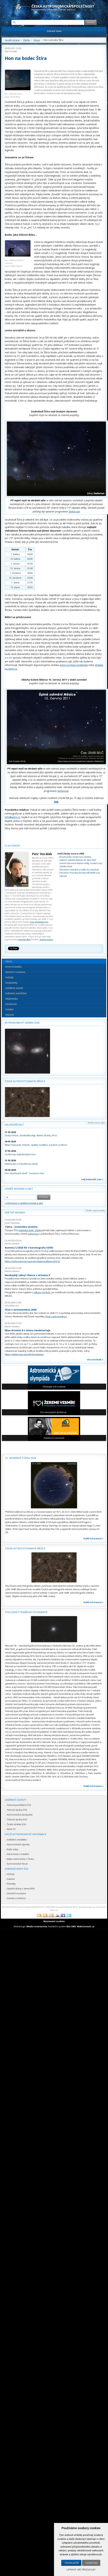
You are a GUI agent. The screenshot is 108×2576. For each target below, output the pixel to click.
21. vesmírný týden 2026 (20, 1458)
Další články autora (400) (70, 853)
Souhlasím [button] (72, 2562)
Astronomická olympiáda (20, 1814)
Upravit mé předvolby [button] (81, 2569)
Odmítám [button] (91, 2562)
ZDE (56, 801)
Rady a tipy (12, 1849)
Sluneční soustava (15, 972)
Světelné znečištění (15, 993)
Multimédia (11, 998)
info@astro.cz (12, 817)
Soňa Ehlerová (12, 1305)
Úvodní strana (12, 40)
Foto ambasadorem (39, 922)
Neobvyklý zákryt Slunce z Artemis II (27, 1275)
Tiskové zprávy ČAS (17, 1809)
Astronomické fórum (17, 1863)
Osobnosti (11, 1004)
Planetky (11, 1883)
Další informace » (94, 1538)
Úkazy (37, 40)
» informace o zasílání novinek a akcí (24, 1203)
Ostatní (9, 1009)
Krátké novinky (15, 1212)
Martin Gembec (12, 1243)
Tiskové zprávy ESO (17, 1819)
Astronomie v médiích (18, 1854)
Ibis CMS (71, 1926)
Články (26, 40)
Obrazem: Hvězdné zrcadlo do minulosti (79, 869)
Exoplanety (11, 982)
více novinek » (95, 1359)
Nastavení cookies (54, 1921)
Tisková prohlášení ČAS (19, 1805)
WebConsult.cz (85, 1926)
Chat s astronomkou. (56, 1316)
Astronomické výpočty (18, 1844)
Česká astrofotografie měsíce (25, 1081)
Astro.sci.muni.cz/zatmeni (74, 665)
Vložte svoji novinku (95, 1210)
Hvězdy (9, 977)
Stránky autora (46, 939)
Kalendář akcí (14, 1124)
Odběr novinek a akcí (19, 1188)
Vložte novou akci (96, 1122)
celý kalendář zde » (92, 1179)
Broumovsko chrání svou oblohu (75, 856)
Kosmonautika (13, 966)
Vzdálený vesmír (14, 988)
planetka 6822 (24, 939)
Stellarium (74, 511)
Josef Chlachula (12, 1223)
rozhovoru (33, 1233)
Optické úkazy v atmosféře (21, 1888)
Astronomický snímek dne (22, 1022)
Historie (9, 1014)
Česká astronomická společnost (27, 1906)
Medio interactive (36, 1926)
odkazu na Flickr (42, 1292)
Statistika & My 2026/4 (30, 1230)
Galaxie (11, 1878)
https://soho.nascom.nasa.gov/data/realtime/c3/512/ (32, 1261)
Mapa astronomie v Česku (20, 1858)
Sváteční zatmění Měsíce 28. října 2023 (77, 860)
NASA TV (11, 1829)
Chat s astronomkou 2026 (20, 1309)
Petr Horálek (11, 51)
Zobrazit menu (54, 31)
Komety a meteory (16, 1898)
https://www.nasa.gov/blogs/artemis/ (24, 1354)
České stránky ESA (16, 1824)
